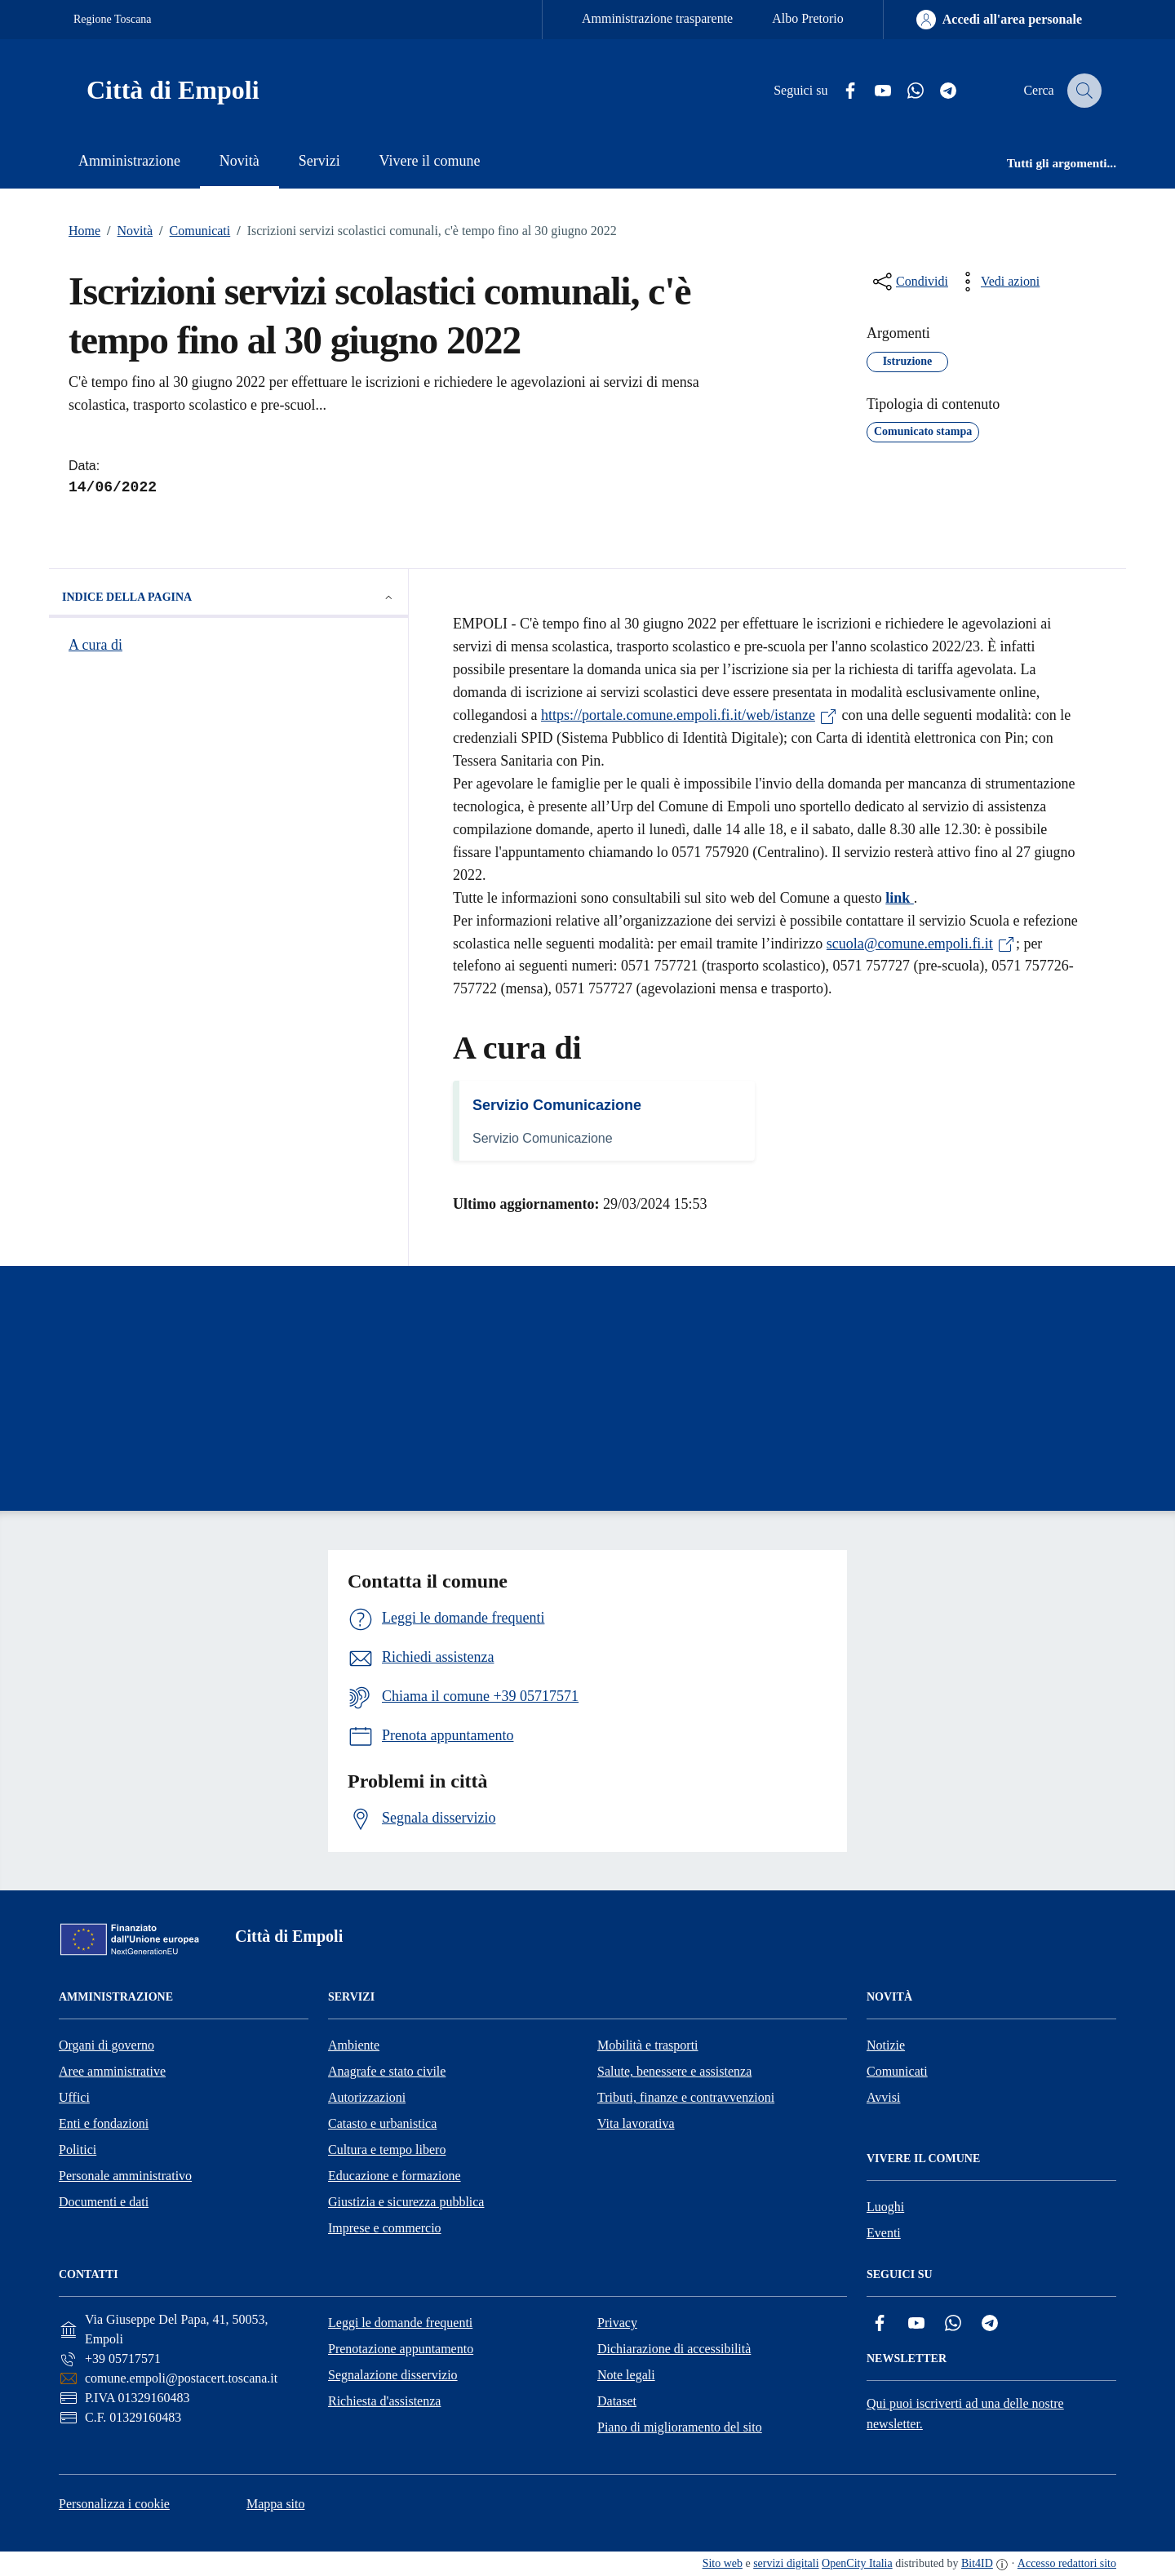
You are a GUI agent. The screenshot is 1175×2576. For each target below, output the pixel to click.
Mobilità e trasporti (647, 2045)
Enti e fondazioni (104, 2123)
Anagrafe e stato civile (387, 2071)
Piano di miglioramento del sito (679, 2427)
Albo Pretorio (808, 18)
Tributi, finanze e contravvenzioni (685, 2097)
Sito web (723, 2563)
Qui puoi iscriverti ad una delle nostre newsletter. (965, 2413)
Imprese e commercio (384, 2228)
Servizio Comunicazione (556, 1105)
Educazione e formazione (394, 2176)
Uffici (74, 2097)
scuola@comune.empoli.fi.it (921, 943)
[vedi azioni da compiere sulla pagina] (997, 282)
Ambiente (353, 2045)
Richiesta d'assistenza (384, 2401)
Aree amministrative (112, 2071)
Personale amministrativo (125, 2176)
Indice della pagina (228, 597)
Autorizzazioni (367, 2097)
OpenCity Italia (857, 2563)
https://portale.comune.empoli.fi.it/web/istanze (689, 715)
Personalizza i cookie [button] (114, 2504)
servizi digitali (785, 2563)
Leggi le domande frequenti (400, 2323)
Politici (77, 2149)
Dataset (616, 2401)
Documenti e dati (104, 2202)
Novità (126, 231)
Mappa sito (275, 2504)
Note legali (626, 2375)
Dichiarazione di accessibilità (674, 2349)
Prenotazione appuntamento (400, 2349)
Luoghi (885, 2207)
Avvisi (883, 2097)
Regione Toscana (112, 19)
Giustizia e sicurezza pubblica (406, 2202)
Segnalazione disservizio (393, 2375)
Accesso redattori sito (1067, 2563)
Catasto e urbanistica (382, 2123)
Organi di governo (106, 2045)
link (899, 898)
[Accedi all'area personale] (999, 19)
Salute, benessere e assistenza (674, 2071)
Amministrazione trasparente (657, 18)
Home (84, 231)
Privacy (617, 2323)
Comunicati (191, 231)
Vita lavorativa (636, 2123)
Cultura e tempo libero (387, 2149)
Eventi (884, 2233)
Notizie (886, 2045)
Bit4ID (977, 2563)
